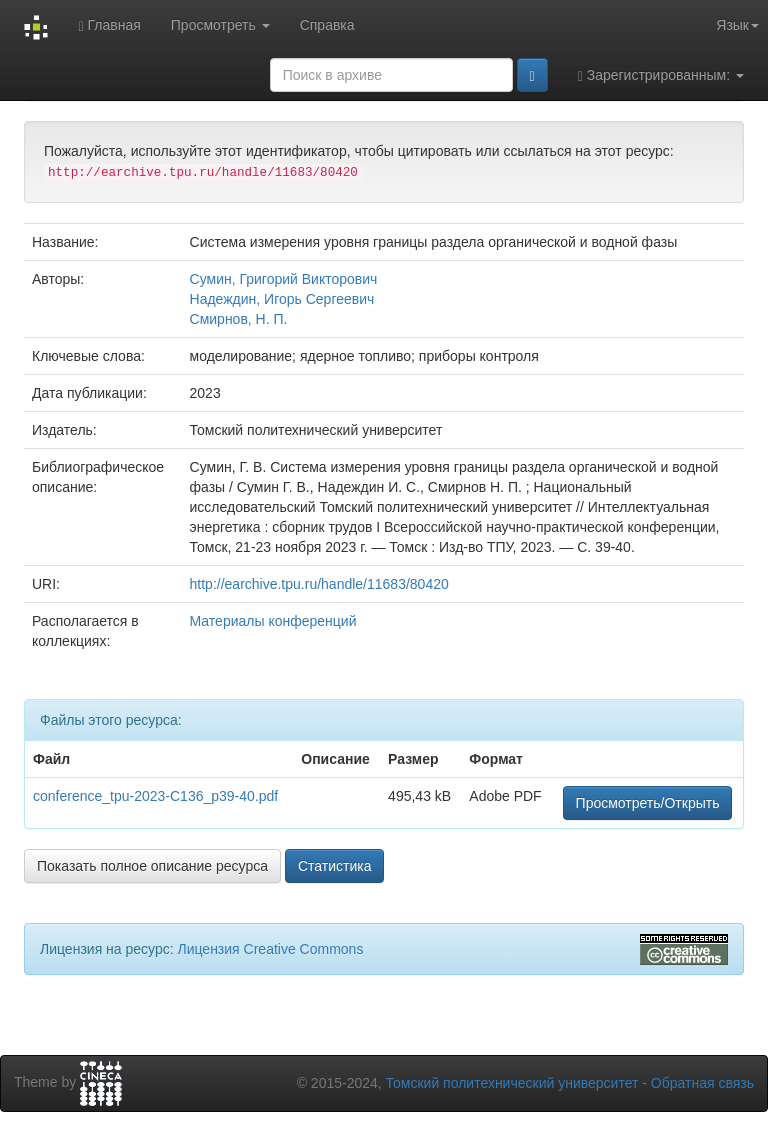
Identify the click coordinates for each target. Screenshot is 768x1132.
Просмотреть (220, 25)
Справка (327, 25)
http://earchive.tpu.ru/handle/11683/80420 (319, 584)
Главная (109, 25)
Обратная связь (702, 1083)
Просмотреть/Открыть (648, 803)
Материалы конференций (273, 621)
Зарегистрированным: (661, 75)
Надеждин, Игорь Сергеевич (282, 299)
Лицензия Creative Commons (270, 949)
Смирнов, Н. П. (239, 319)
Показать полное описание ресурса (152, 866)
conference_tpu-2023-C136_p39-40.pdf (155, 796)
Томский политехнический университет (512, 1083)
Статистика (335, 866)
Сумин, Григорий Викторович (284, 279)
